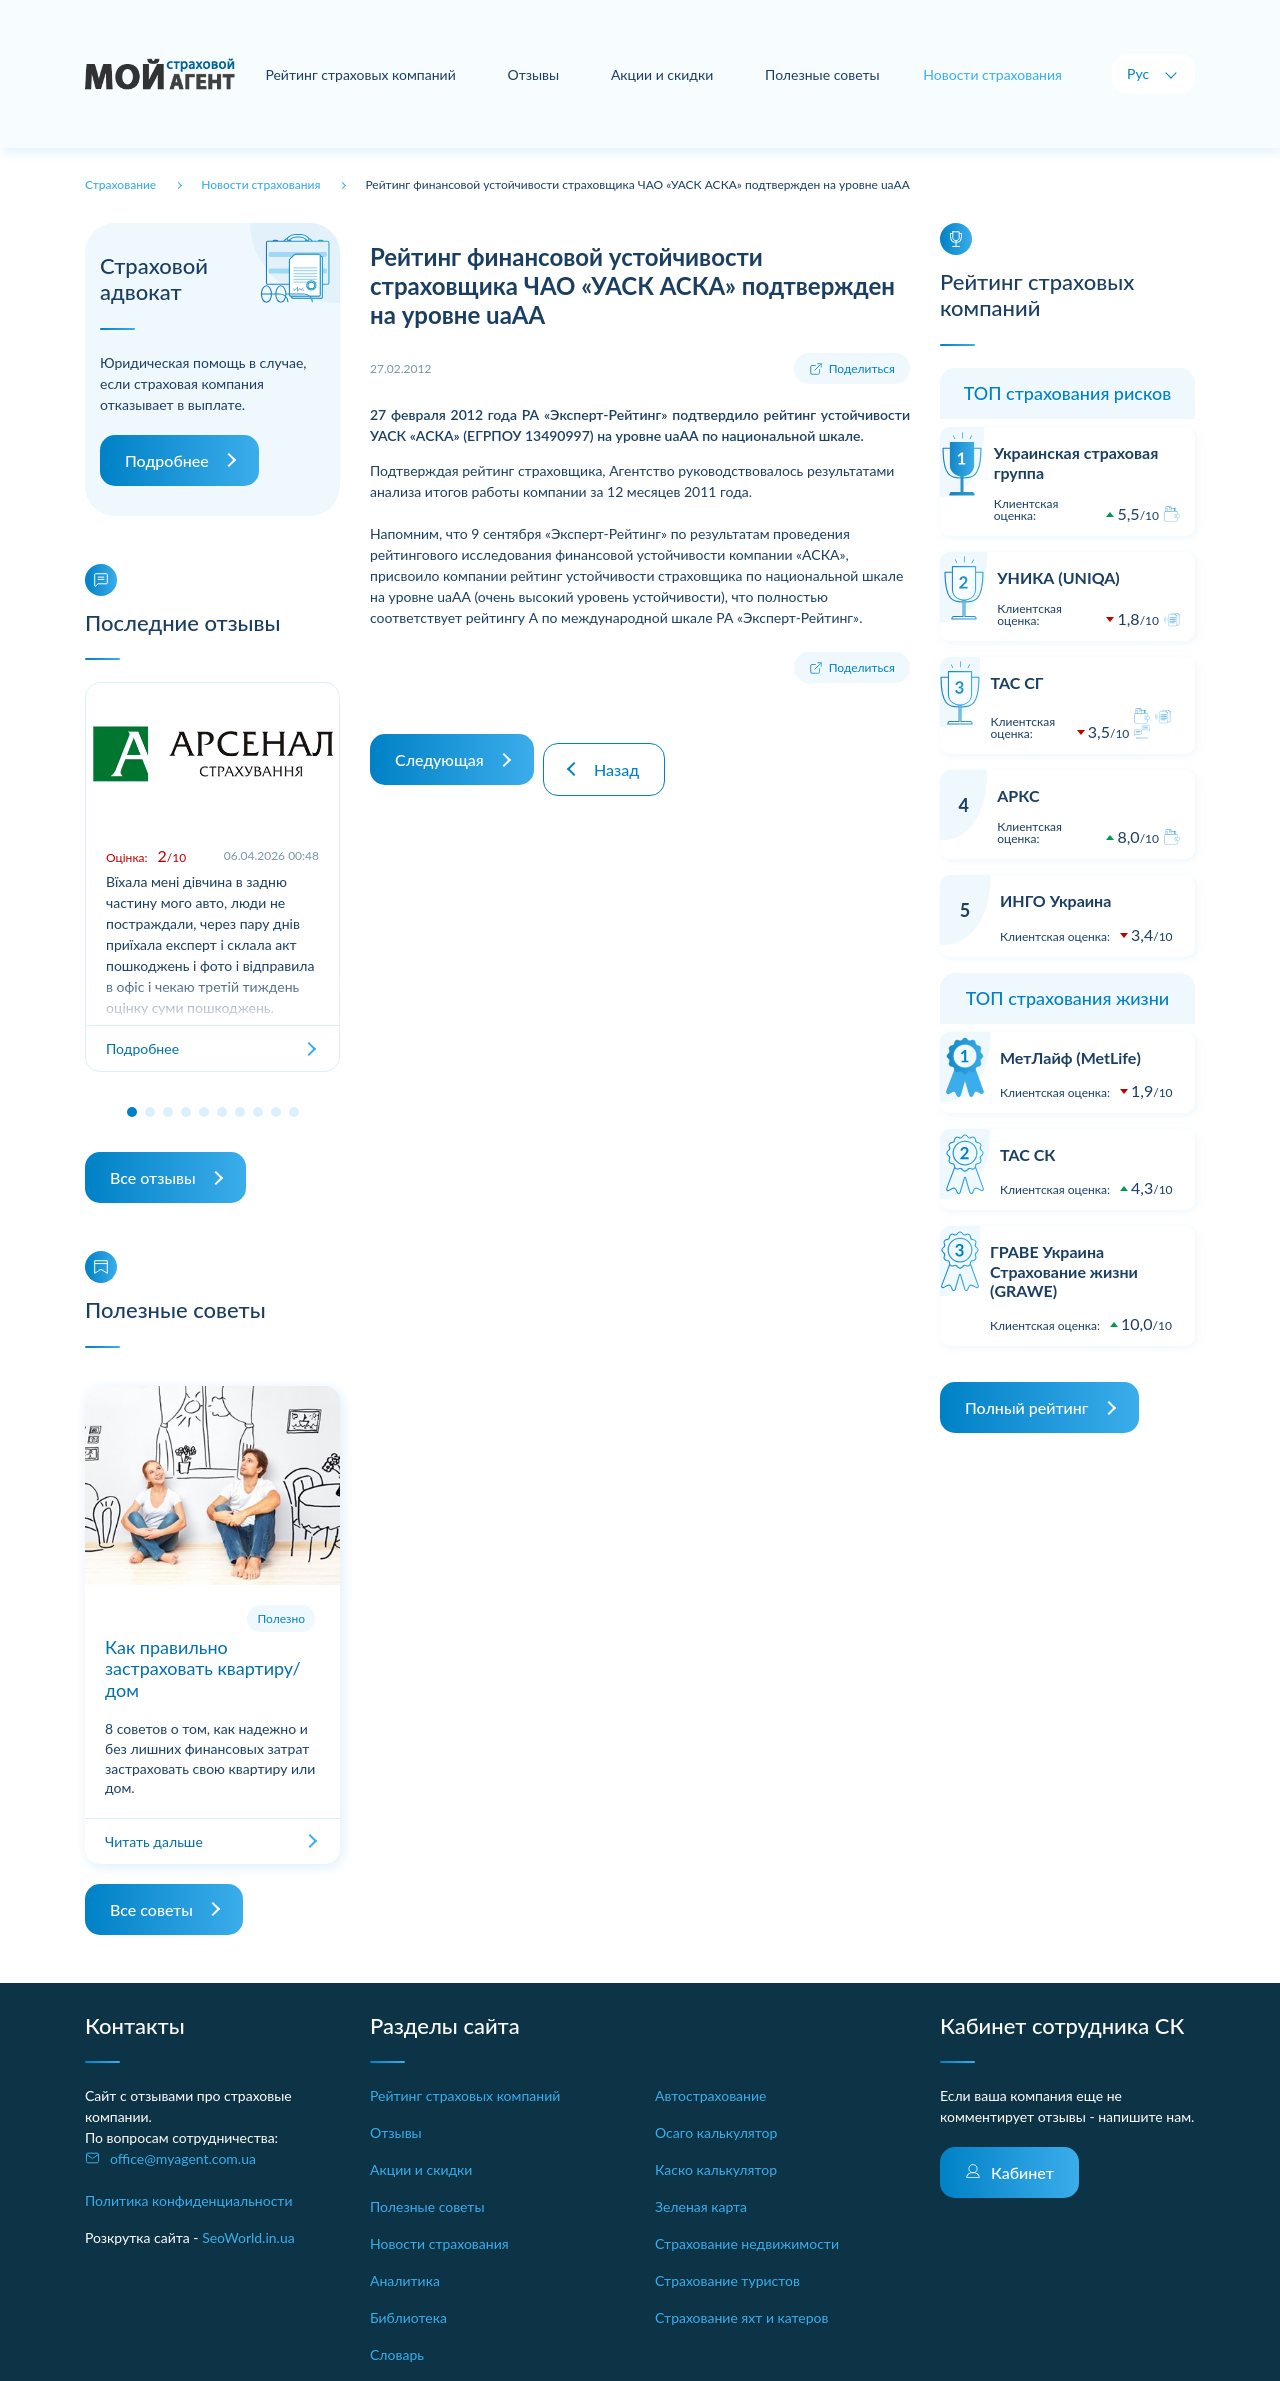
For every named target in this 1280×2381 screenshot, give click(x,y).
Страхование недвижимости (747, 2243)
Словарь (397, 2354)
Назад (626, 749)
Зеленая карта (701, 2206)
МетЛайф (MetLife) (1070, 1057)
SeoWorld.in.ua (248, 2237)
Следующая (439, 749)
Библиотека (408, 2317)
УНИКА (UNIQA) (1058, 577)
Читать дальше (154, 1841)
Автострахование (710, 2095)
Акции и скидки (670, 74)
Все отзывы (153, 1177)
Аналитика (405, 2280)
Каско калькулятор (716, 2169)
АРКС (1018, 795)
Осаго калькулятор (716, 2132)
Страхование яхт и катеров (741, 2317)
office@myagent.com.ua (183, 2158)
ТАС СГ (1016, 682)
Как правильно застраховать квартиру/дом (203, 1668)
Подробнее (167, 460)
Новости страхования (439, 2243)
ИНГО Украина (1055, 900)
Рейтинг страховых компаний (376, 74)
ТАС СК (1027, 1154)
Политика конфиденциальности (189, 2200)
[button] (132, 1112)
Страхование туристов (727, 2280)
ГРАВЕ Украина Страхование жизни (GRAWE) (1064, 1270)
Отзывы (545, 74)
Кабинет (1022, 2172)
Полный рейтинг (1027, 1407)
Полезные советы (826, 74)
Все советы (151, 1909)
